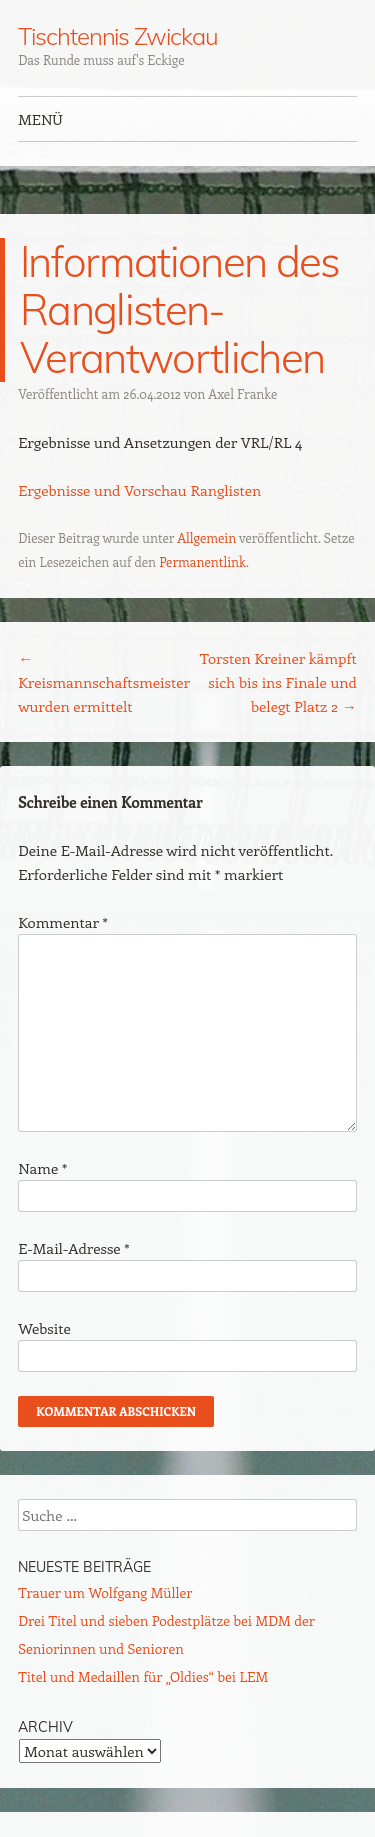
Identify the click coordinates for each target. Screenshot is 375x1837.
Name (42, 1168)
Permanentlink (202, 561)
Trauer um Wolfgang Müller (105, 1592)
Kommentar (63, 922)
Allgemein (206, 537)
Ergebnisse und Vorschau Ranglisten (139, 490)
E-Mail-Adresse (73, 1248)
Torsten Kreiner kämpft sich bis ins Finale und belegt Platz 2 (278, 682)
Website (44, 1328)
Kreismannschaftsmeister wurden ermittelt (104, 682)
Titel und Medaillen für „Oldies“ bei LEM (143, 1676)
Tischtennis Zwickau (117, 36)
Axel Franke (242, 393)
